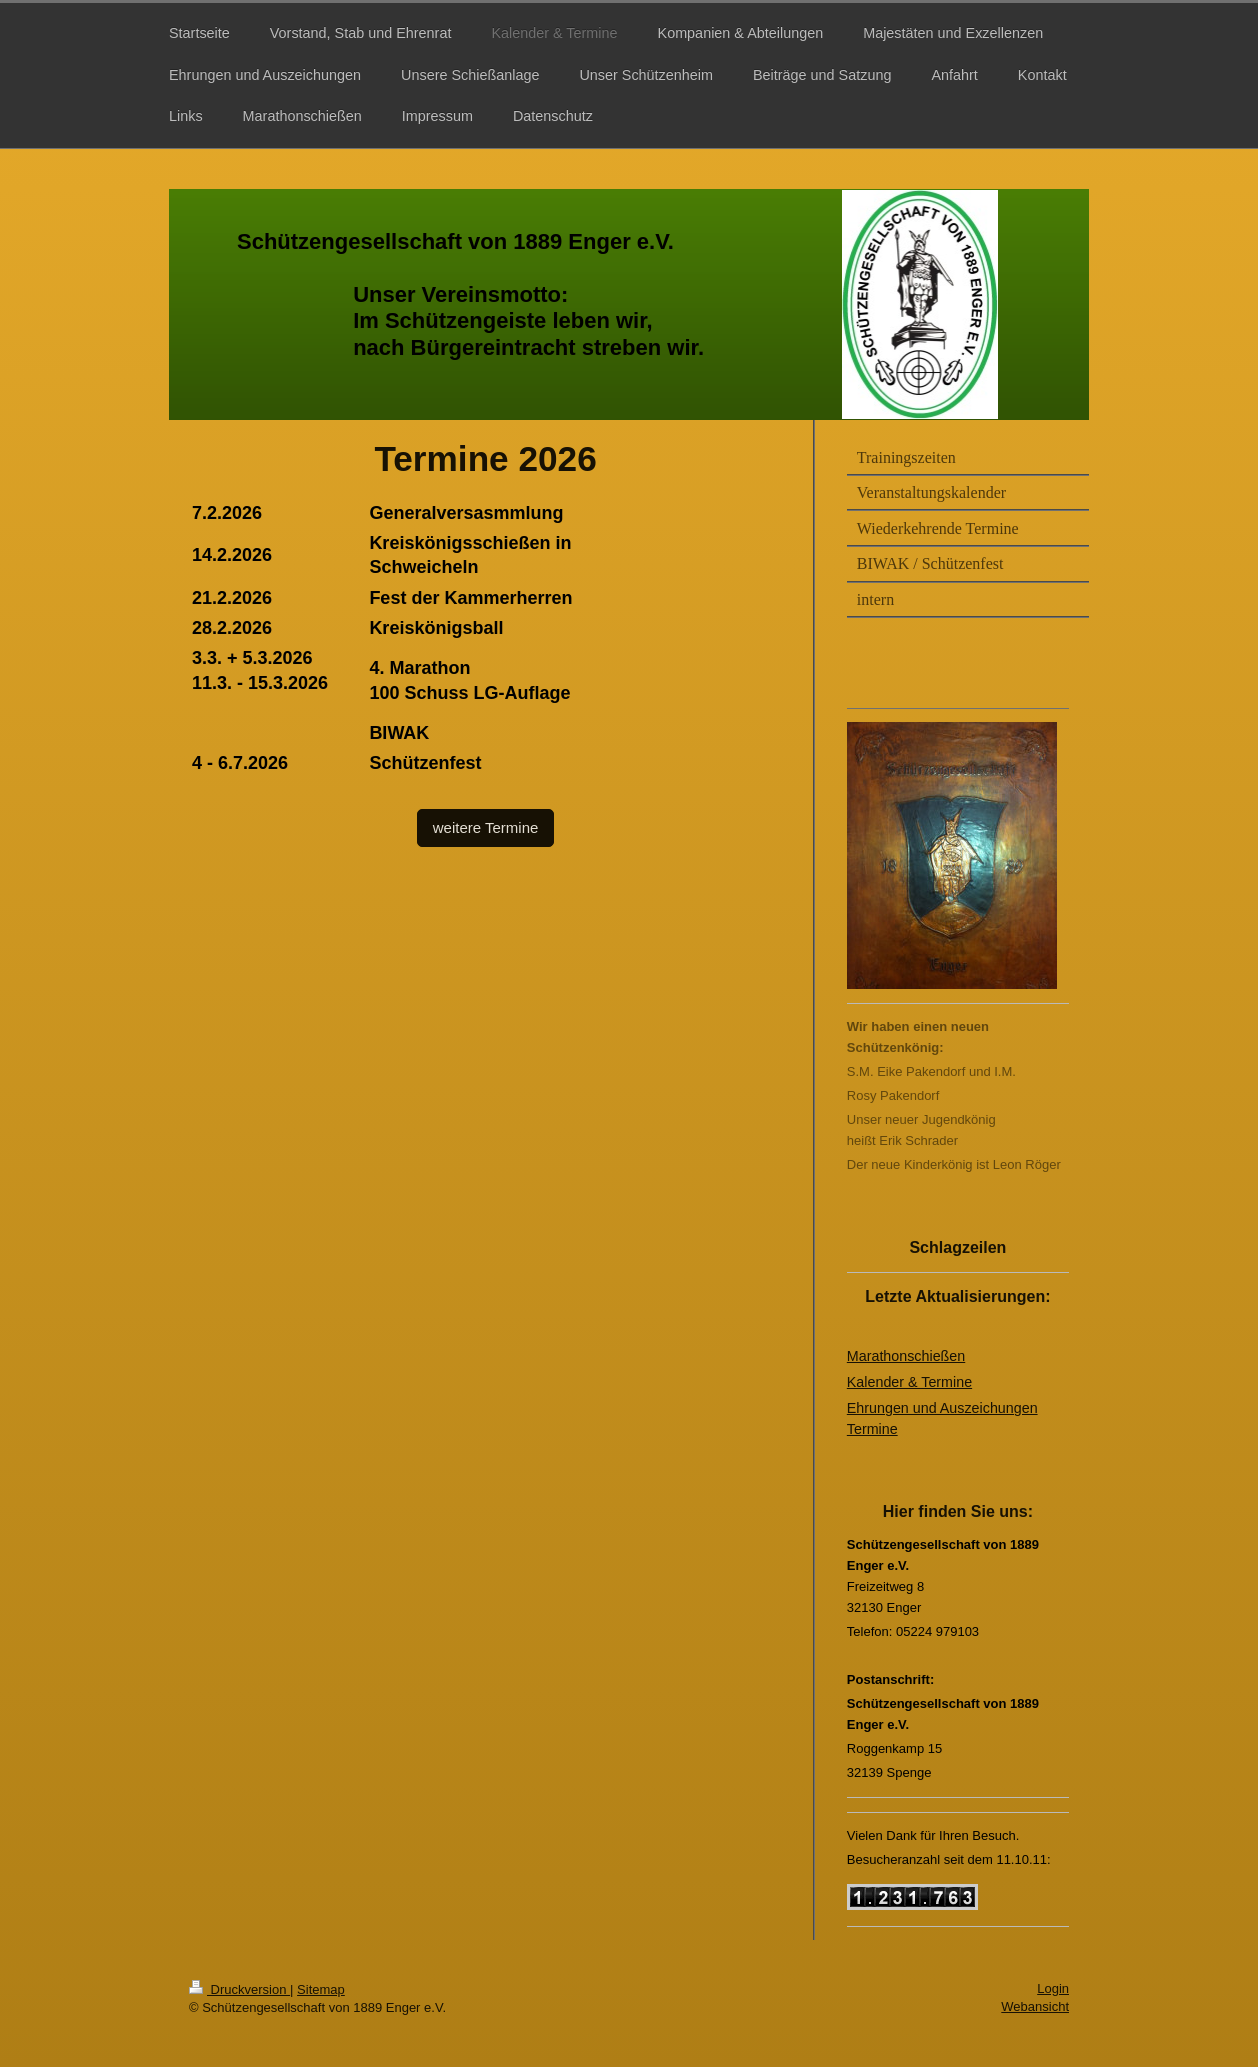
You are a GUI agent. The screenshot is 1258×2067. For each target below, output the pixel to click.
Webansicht (1035, 2006)
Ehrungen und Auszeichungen (942, 1408)
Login (1053, 1988)
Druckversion (239, 1989)
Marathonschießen (906, 1356)
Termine (872, 1429)
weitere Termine (486, 827)
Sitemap (321, 1989)
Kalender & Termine (909, 1382)
